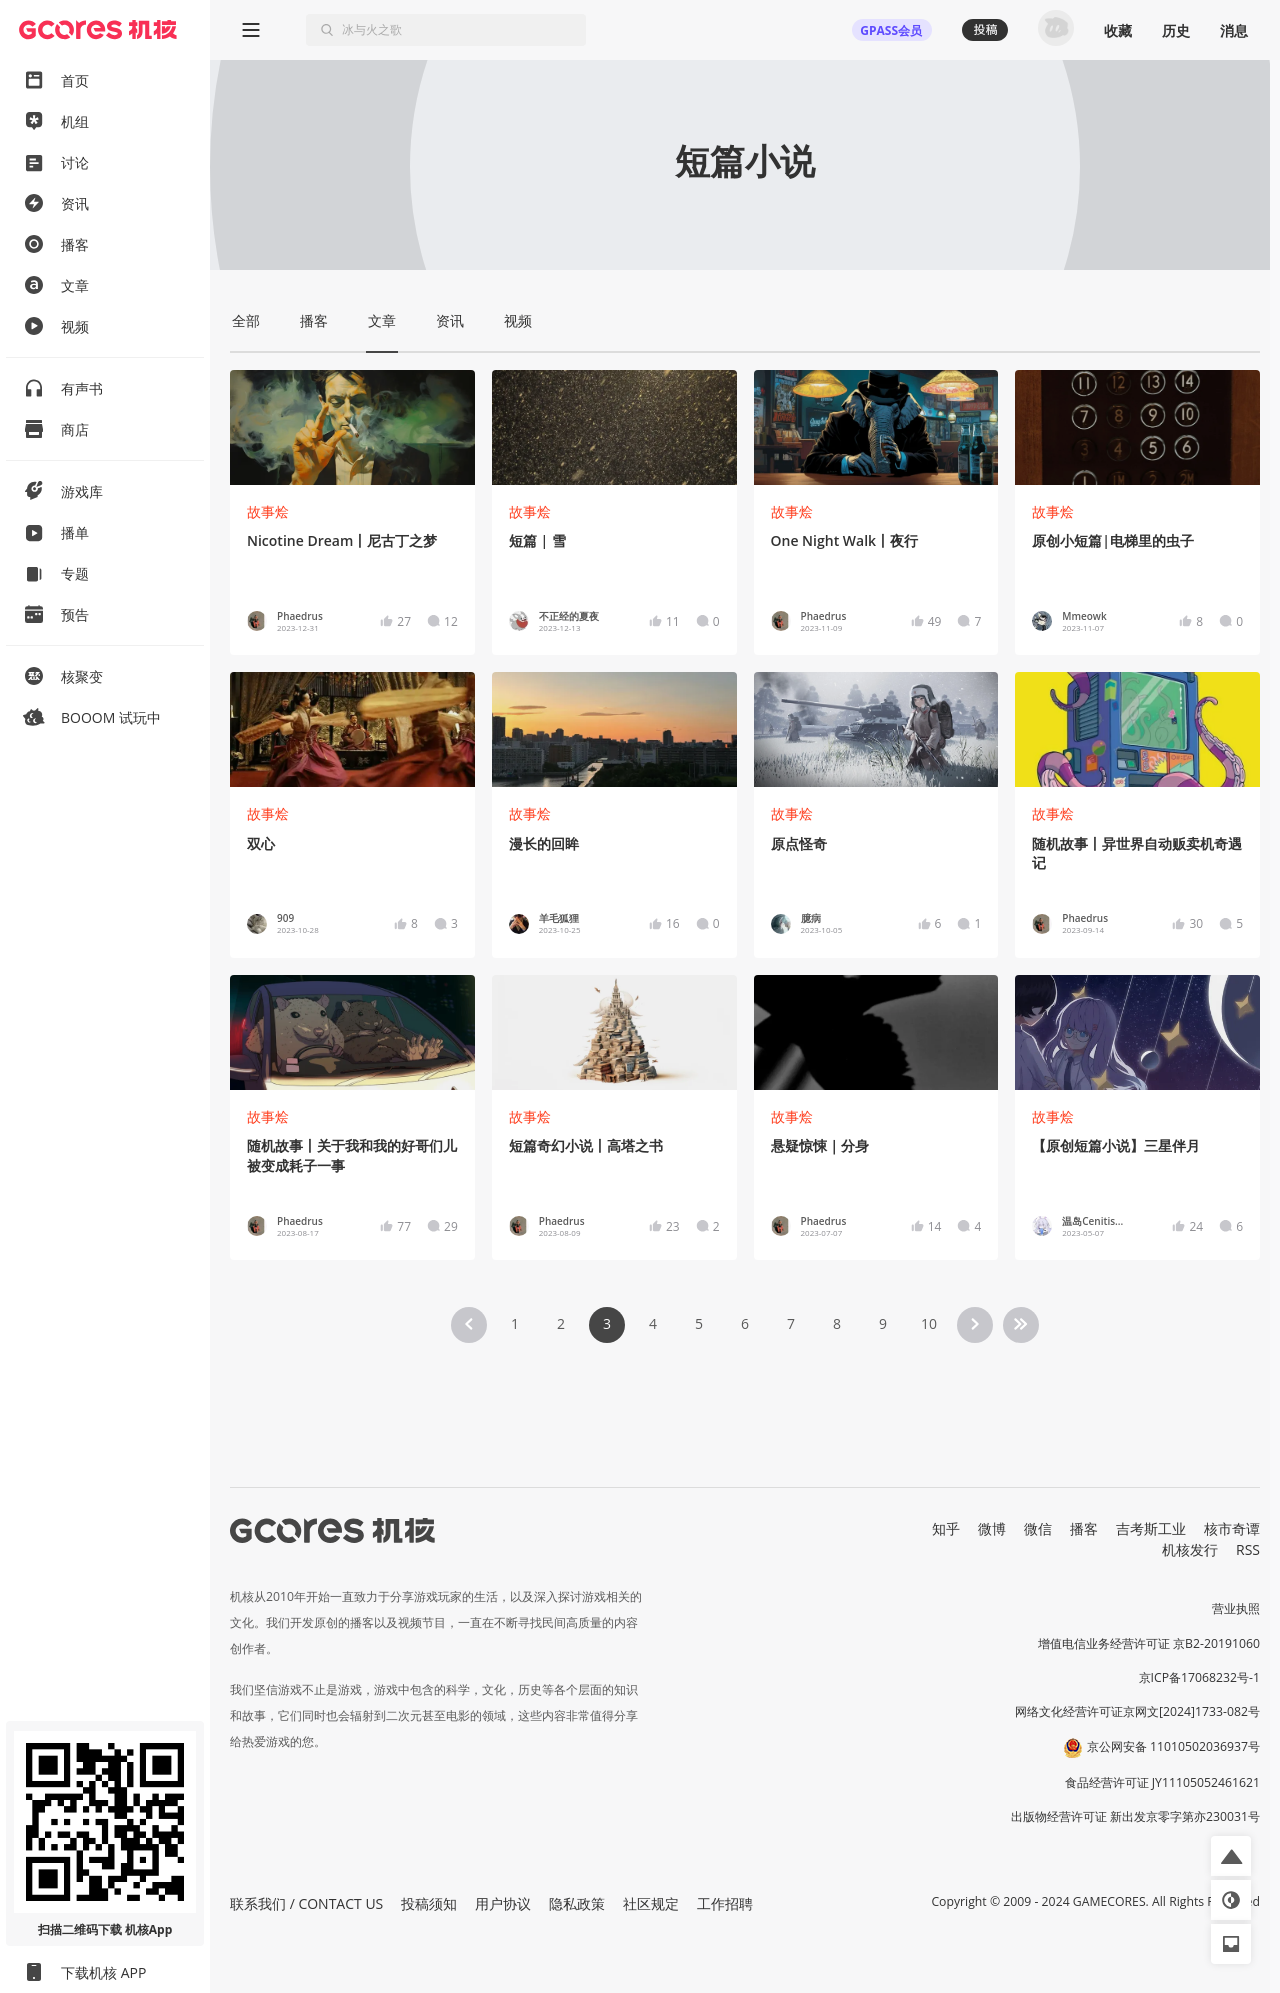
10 (929, 1323)
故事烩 (268, 511)
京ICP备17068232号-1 (1200, 1677)
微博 (992, 1528)
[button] (1231, 1856)
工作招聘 (725, 1903)
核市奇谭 (1232, 1528)
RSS (1248, 1549)
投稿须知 (429, 1903)
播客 (1084, 1528)
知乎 (946, 1528)
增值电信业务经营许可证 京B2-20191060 (1149, 1643)
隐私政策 (577, 1903)
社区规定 (651, 1903)
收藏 (1118, 30)
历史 (1176, 30)
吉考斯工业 (1151, 1528)
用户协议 (503, 1903)
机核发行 (1190, 1549)
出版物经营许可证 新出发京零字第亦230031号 (1135, 1816)
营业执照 (1236, 1608)
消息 (1234, 30)
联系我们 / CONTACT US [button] (306, 1903)
